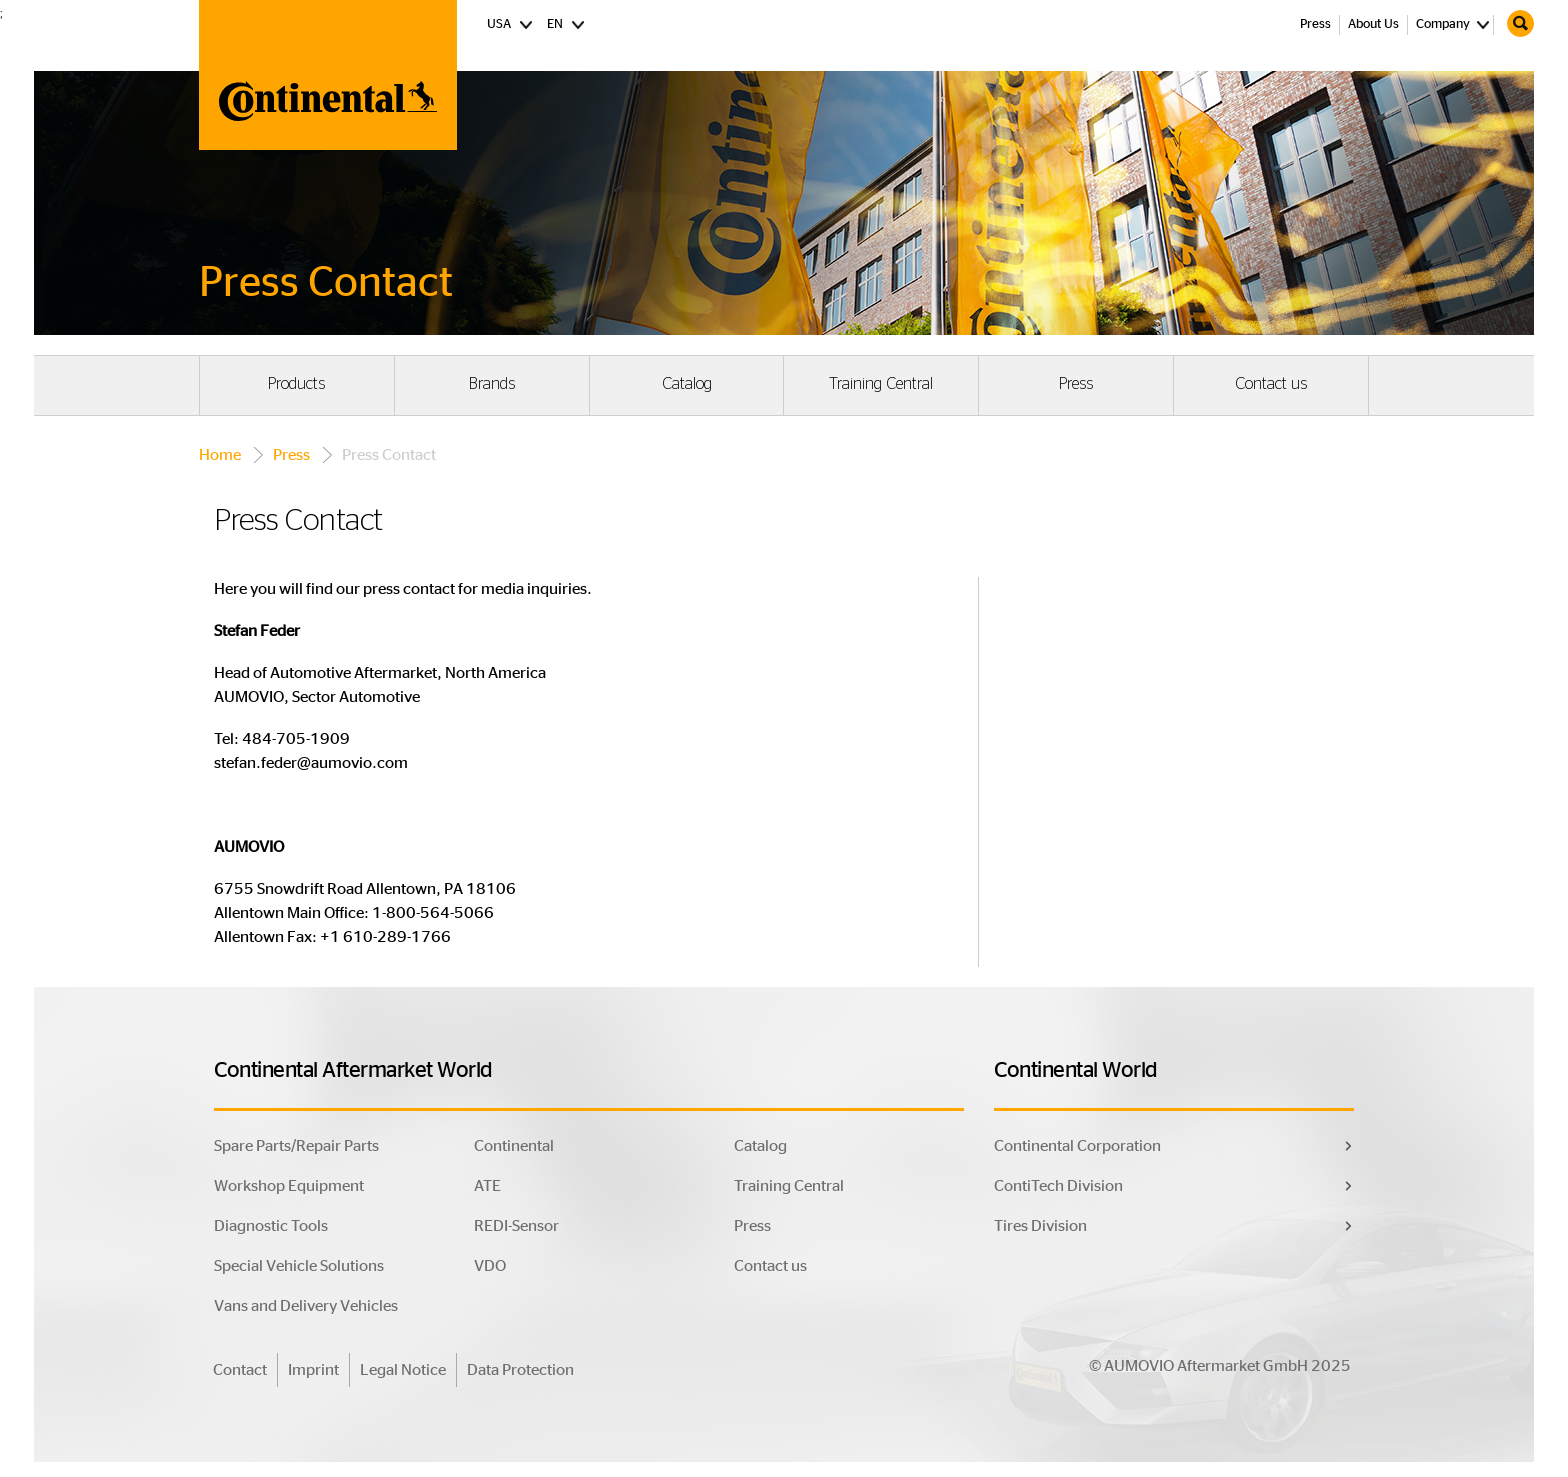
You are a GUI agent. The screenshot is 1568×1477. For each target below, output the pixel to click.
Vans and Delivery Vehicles (306, 1306)
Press (1315, 24)
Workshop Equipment (289, 1186)
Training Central (881, 384)
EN (566, 23)
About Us (1373, 24)
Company (1443, 24)
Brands (492, 384)
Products (296, 384)
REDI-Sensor (516, 1226)
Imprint (313, 1370)
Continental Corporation (1077, 1146)
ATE (487, 1186)
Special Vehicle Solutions (299, 1266)
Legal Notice (403, 1370)
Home (220, 455)
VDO (490, 1266)
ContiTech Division (1058, 1186)
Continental (514, 1146)
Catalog (687, 384)
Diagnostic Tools (271, 1226)
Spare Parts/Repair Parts (296, 1146)
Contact (240, 1370)
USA (510, 23)
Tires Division (1040, 1226)
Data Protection (520, 1370)
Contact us (1271, 384)
